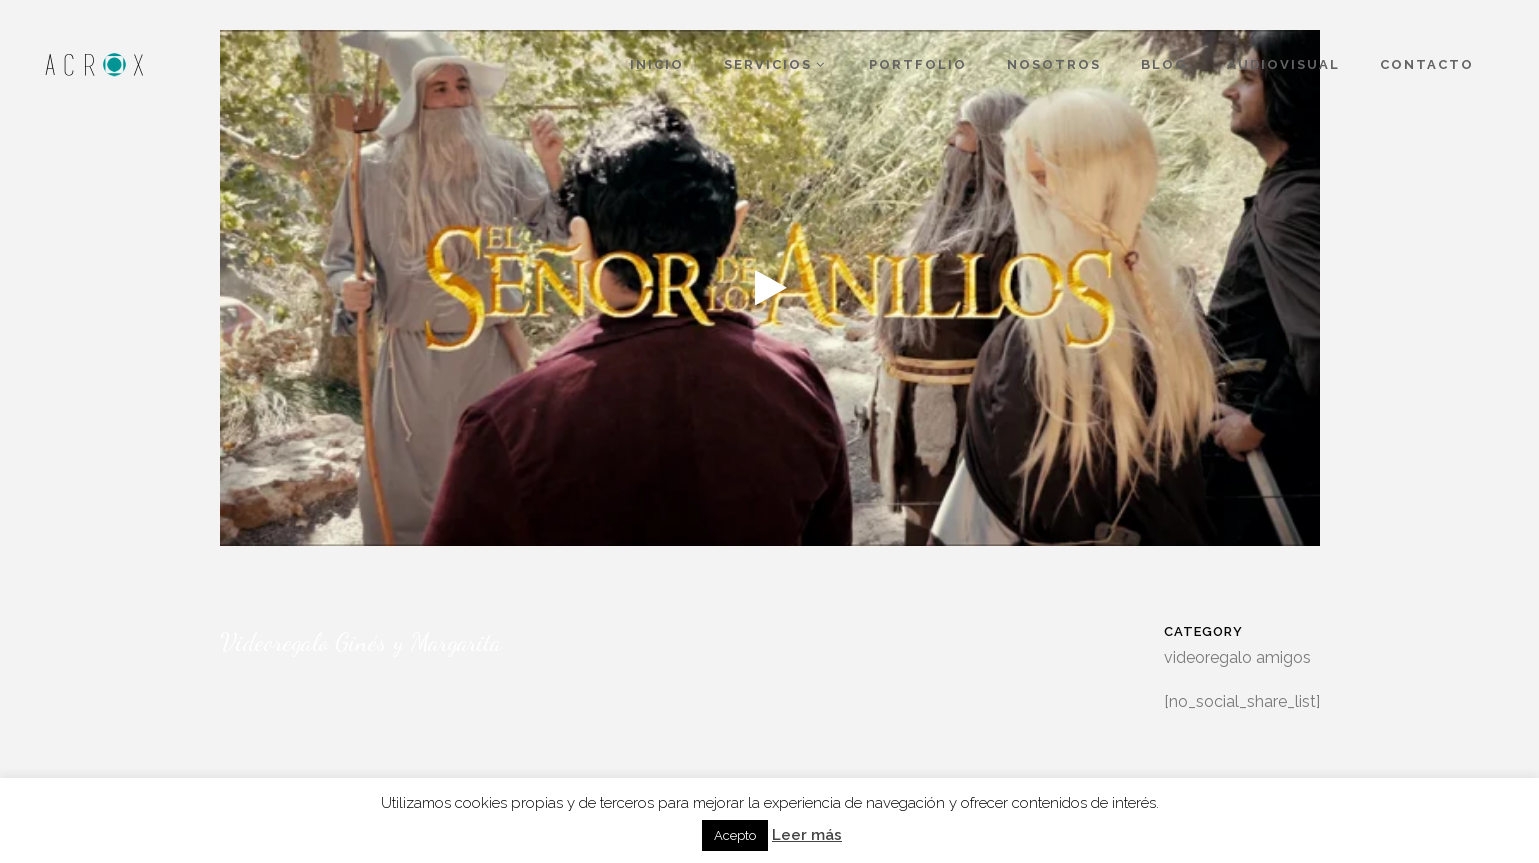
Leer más (807, 835)
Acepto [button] (735, 835)
